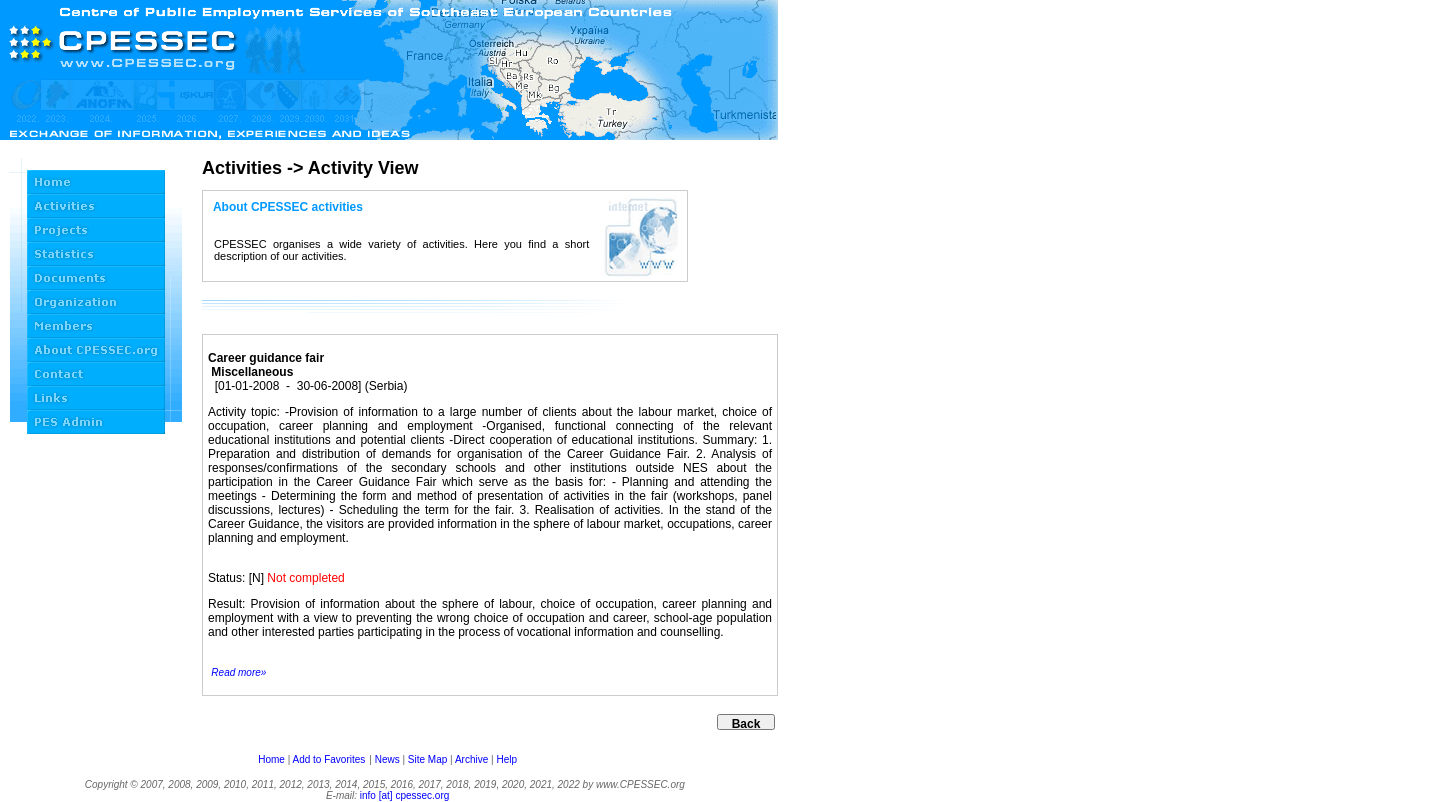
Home (271, 759)
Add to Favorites (328, 759)
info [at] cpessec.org (405, 795)
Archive (471, 759)
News (387, 759)
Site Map (427, 759)
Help (506, 759)
